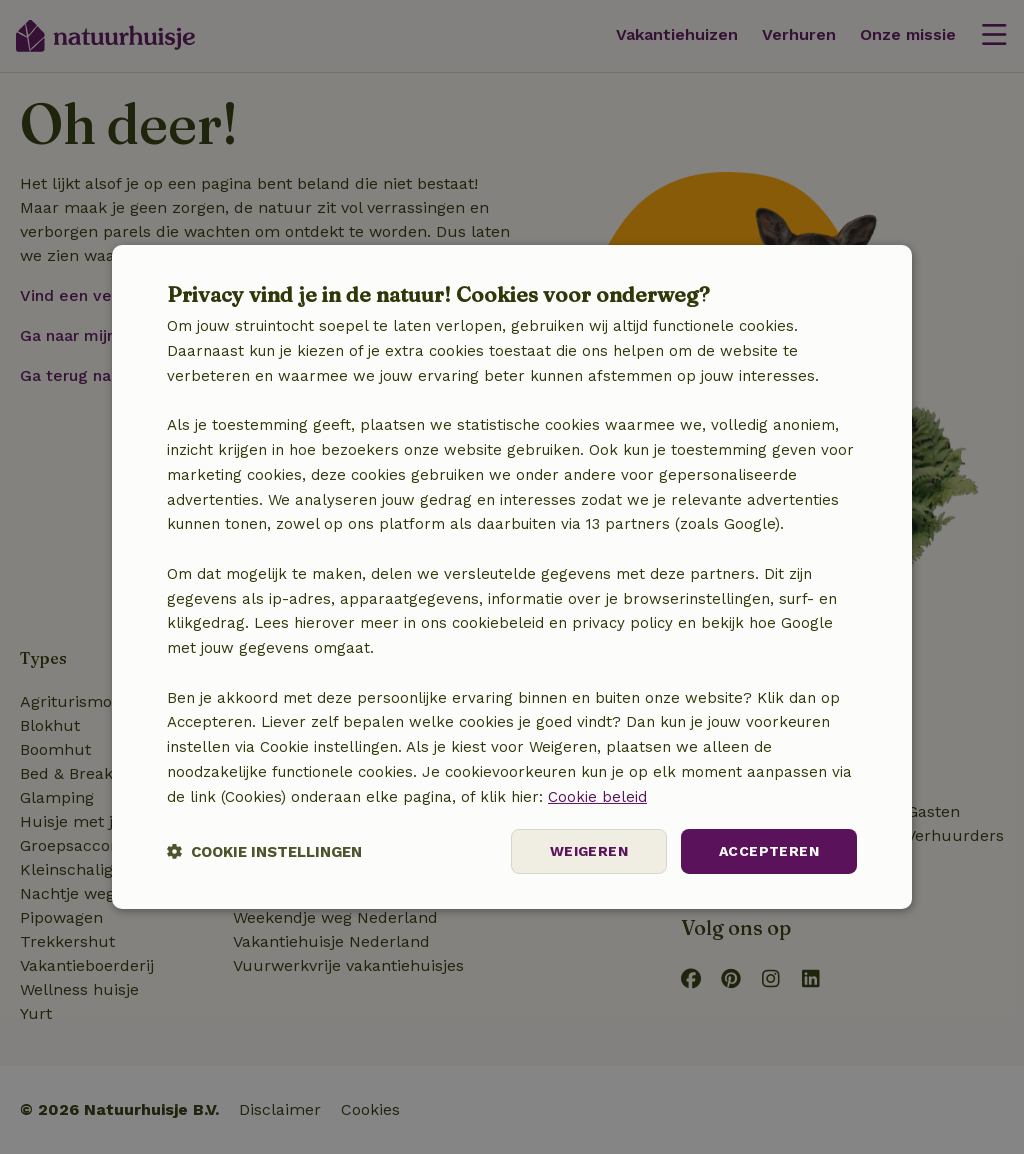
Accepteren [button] (769, 851)
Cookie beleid (597, 797)
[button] (264, 851)
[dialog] (512, 577)
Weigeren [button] (589, 851)
